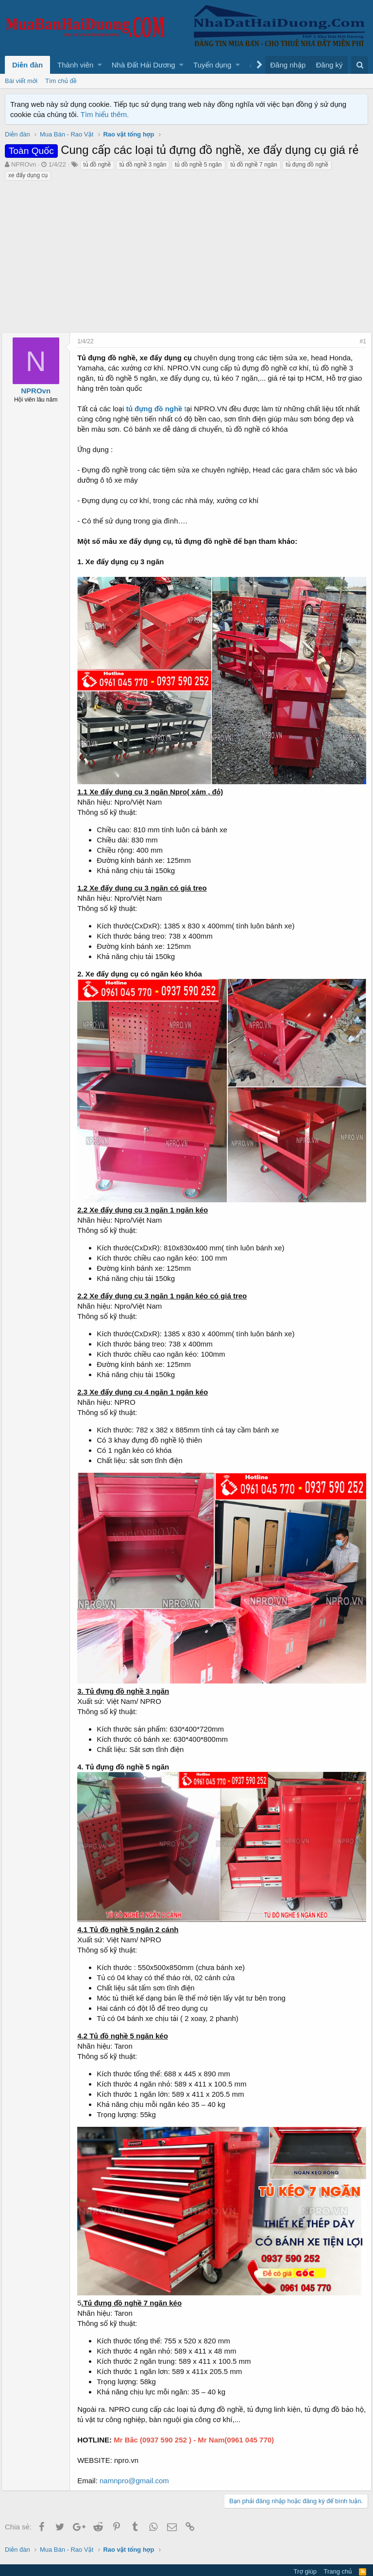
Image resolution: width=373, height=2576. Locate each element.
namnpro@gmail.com (137, 2459)
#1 (359, 341)
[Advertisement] (186, 254)
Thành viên (75, 65)
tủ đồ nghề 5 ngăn (198, 164)
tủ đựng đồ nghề (307, 164)
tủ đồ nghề (97, 164)
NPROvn (23, 164)
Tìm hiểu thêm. (105, 114)
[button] (99, 65)
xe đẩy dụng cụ (28, 175)
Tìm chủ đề (61, 80)
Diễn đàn (27, 65)
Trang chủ (338, 2549)
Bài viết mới (21, 80)
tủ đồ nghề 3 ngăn (143, 164)
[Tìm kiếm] (359, 65)
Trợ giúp (305, 2549)
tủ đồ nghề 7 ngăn (253, 164)
